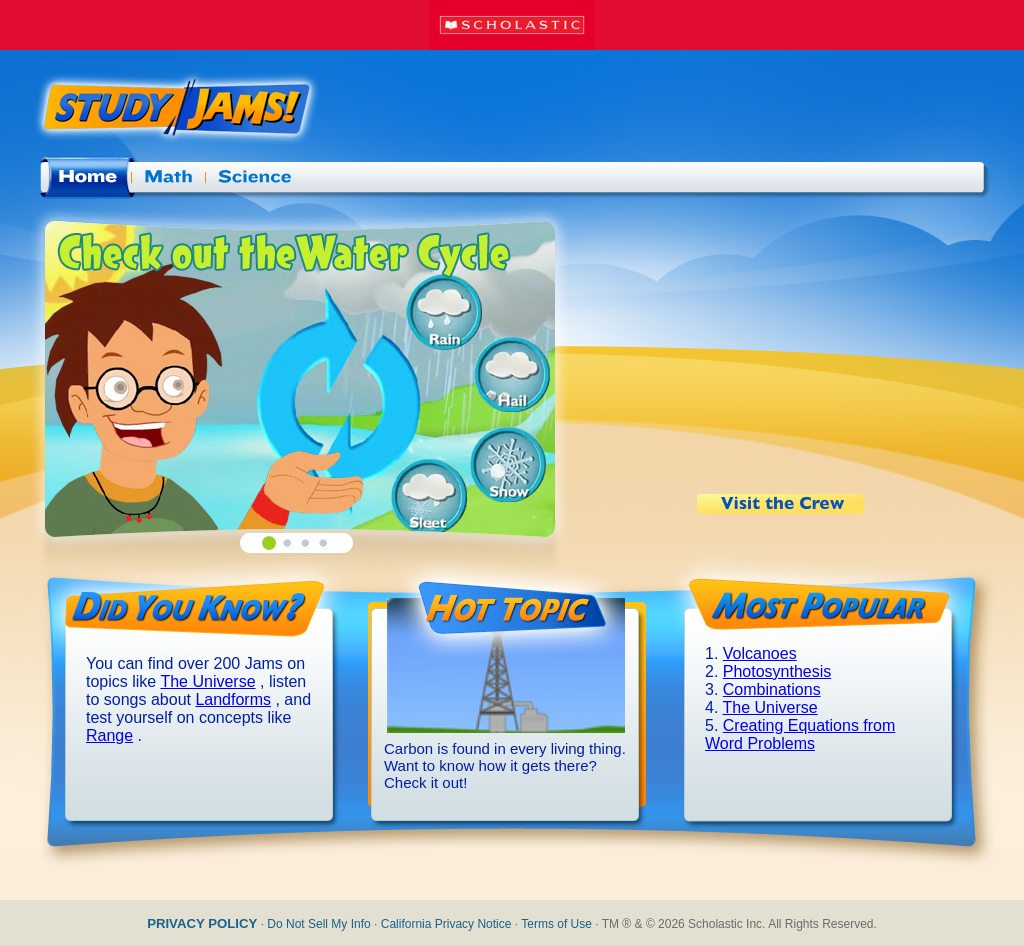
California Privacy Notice (446, 924)
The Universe (207, 681)
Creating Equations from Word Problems (800, 734)
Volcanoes (760, 653)
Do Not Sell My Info (318, 924)
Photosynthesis (777, 671)
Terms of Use (556, 924)
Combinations (772, 689)
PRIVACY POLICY (202, 923)
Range (109, 735)
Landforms (233, 699)
